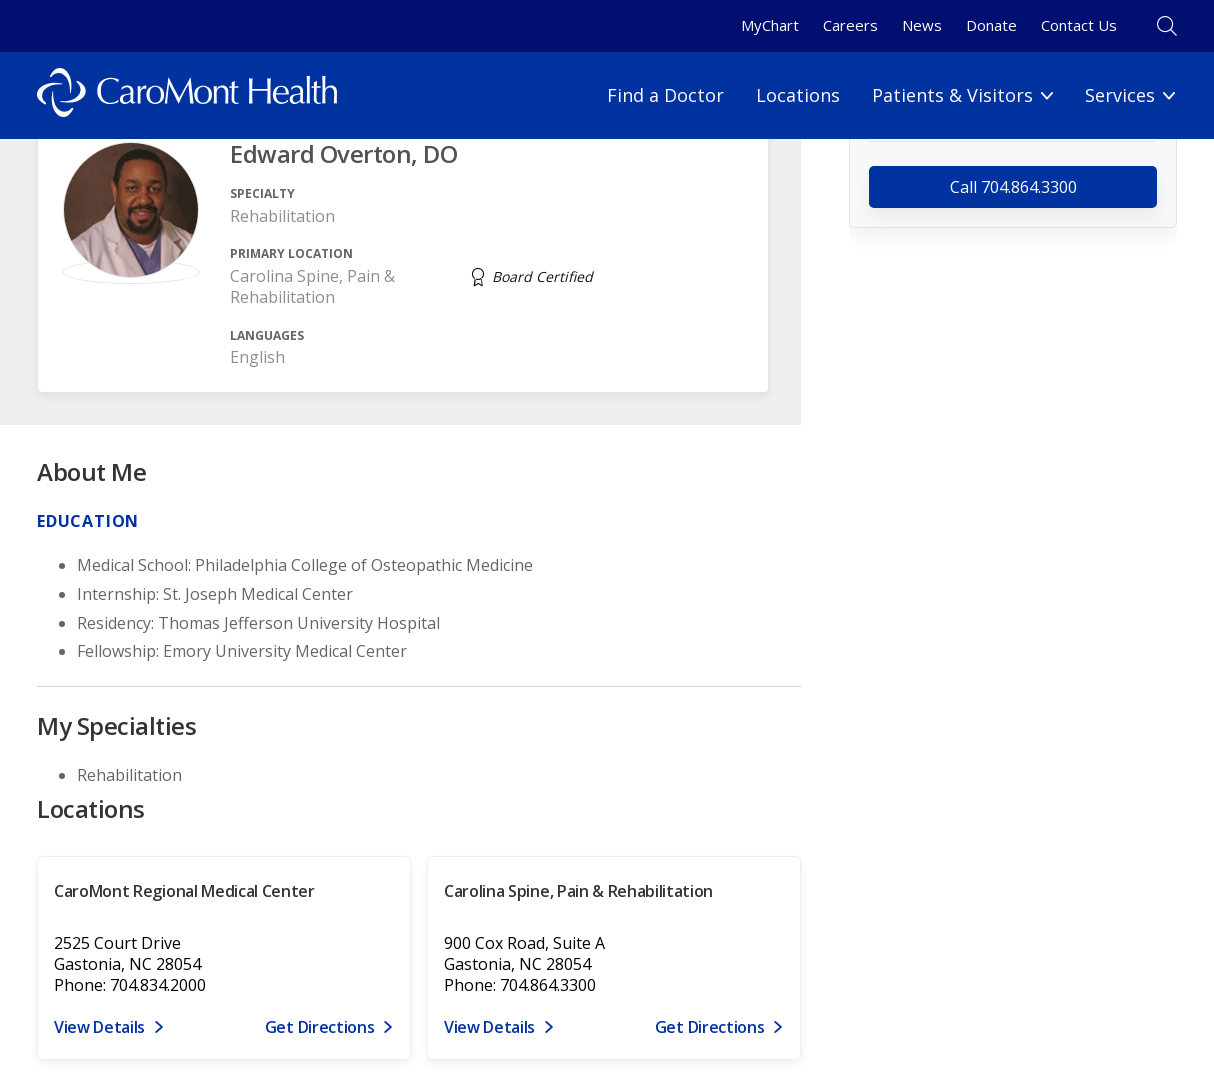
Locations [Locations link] (798, 95)
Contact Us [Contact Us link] (1079, 25)
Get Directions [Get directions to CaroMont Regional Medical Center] (320, 1027)
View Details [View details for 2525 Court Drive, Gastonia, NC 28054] (99, 1027)
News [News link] (922, 25)
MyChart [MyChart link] (770, 25)
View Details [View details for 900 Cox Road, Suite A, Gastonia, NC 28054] (489, 1027)
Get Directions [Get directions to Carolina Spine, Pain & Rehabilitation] (710, 1027)
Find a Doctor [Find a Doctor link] (665, 95)
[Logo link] (187, 95)
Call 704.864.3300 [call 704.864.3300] (1013, 187)
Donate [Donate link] (991, 25)
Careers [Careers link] (850, 25)
